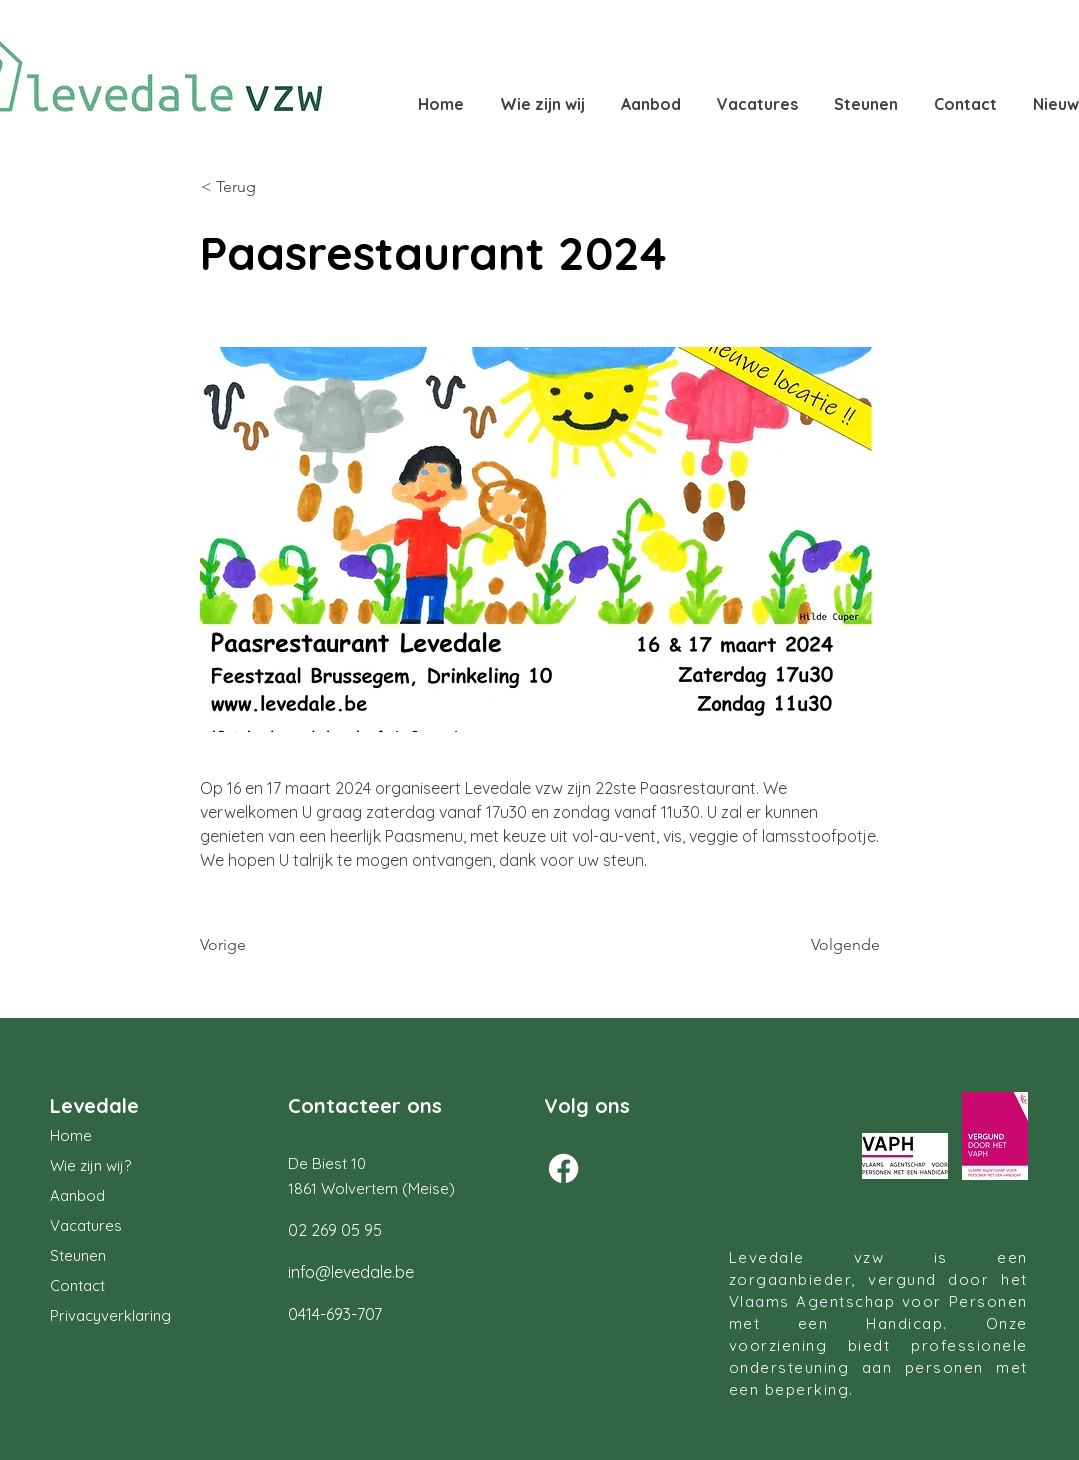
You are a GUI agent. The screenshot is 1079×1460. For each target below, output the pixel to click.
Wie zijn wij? (90, 1165)
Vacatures (86, 1225)
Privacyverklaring (110, 1315)
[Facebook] (563, 1168)
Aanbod (77, 1195)
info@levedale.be (351, 1272)
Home (71, 1135)
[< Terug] (267, 187)
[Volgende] (830, 945)
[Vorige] (266, 945)
